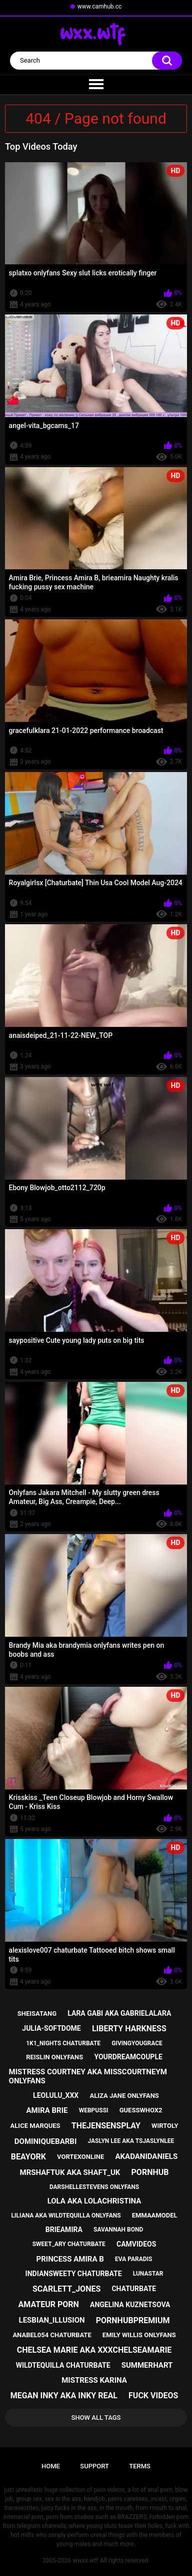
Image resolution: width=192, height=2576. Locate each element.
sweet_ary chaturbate (69, 2244)
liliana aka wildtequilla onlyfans (66, 2215)
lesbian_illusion (52, 2320)
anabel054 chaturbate (51, 2335)
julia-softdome (51, 2028)
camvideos (136, 2244)
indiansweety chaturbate (74, 2274)
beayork (28, 2156)
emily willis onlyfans (139, 2335)
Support (94, 2466)
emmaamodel (155, 2215)
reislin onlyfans (54, 2057)
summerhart (147, 2365)
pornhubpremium (133, 2320)
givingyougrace (137, 2043)
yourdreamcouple (128, 2057)
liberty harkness (129, 2028)
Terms (139, 2466)
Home (51, 2466)
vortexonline (80, 2156)
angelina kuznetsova (130, 2305)
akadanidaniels (146, 2156)
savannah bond (118, 2229)
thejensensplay (106, 2125)
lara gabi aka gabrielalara (119, 2013)
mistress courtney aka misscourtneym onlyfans (88, 2076)
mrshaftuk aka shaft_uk (70, 2172)
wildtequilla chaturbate (63, 2365)
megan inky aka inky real (64, 2395)
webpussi (93, 2110)
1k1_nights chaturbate (63, 2043)
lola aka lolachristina (95, 2200)
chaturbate (134, 2289)
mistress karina (94, 2380)
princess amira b (70, 2259)
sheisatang (37, 2013)
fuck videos (153, 2395)
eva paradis (133, 2259)
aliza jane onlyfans (124, 2095)
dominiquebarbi (45, 2141)
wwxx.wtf (85, 2560)
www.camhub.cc (100, 6)
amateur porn (48, 2304)
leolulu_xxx (55, 2095)
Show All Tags (96, 2417)
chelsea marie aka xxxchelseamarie (94, 2350)
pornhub (150, 2172)
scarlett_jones (66, 2289)
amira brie (47, 2110)
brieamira (64, 2230)
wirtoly (165, 2125)
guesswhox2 (141, 2110)
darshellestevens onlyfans (94, 2186)
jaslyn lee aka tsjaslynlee (131, 2140)
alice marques (35, 2125)
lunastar (148, 2273)
